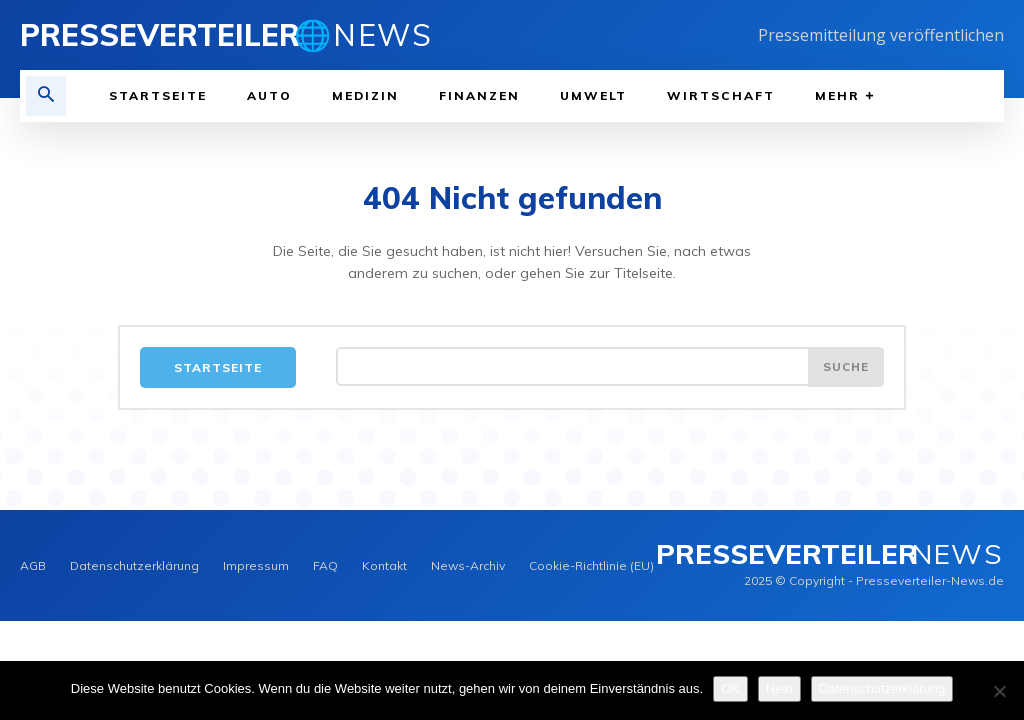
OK (730, 688)
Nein (779, 688)
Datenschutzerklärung (882, 688)
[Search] (845, 368)
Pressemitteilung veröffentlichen (881, 35)
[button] (46, 96)
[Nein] (999, 691)
